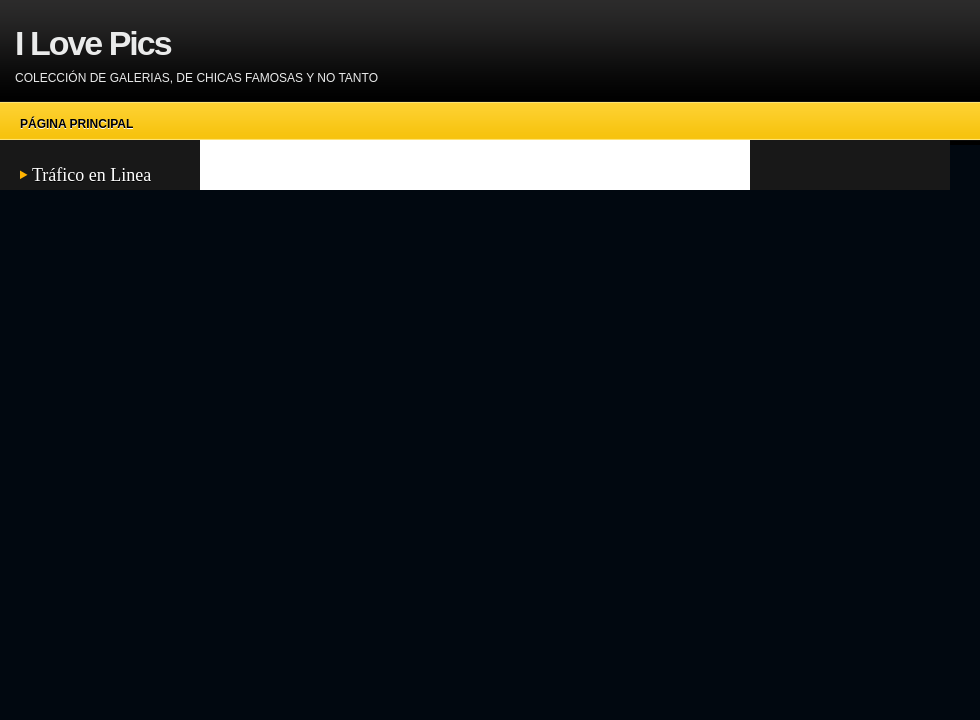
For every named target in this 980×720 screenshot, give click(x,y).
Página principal (76, 124)
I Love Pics (93, 43)
